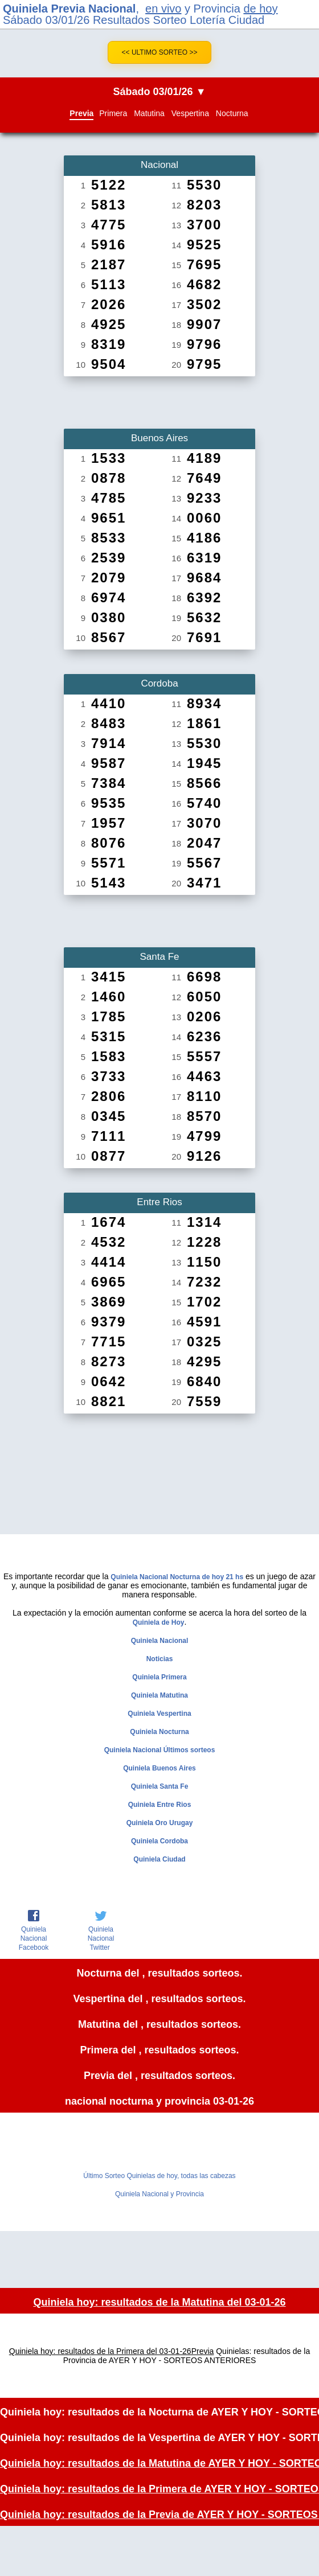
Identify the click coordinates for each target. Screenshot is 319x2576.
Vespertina (190, 113)
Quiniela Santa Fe (160, 1786)
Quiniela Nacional (160, 1641)
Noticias (159, 1659)
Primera (113, 113)
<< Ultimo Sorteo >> (160, 52)
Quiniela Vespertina (159, 1714)
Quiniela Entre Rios (159, 1805)
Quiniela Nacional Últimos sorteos (159, 1750)
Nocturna (232, 113)
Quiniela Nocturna (159, 1732)
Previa (81, 113)
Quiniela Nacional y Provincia (159, 2194)
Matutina (149, 113)
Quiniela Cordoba (159, 1841)
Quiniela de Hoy (159, 1622)
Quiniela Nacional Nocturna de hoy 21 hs (177, 1577)
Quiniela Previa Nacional (69, 8)
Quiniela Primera (159, 1677)
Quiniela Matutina (159, 1695)
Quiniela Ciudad (159, 1859)
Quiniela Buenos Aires (159, 1768)
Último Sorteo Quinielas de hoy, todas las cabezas (159, 2176)
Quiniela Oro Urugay (159, 1823)
